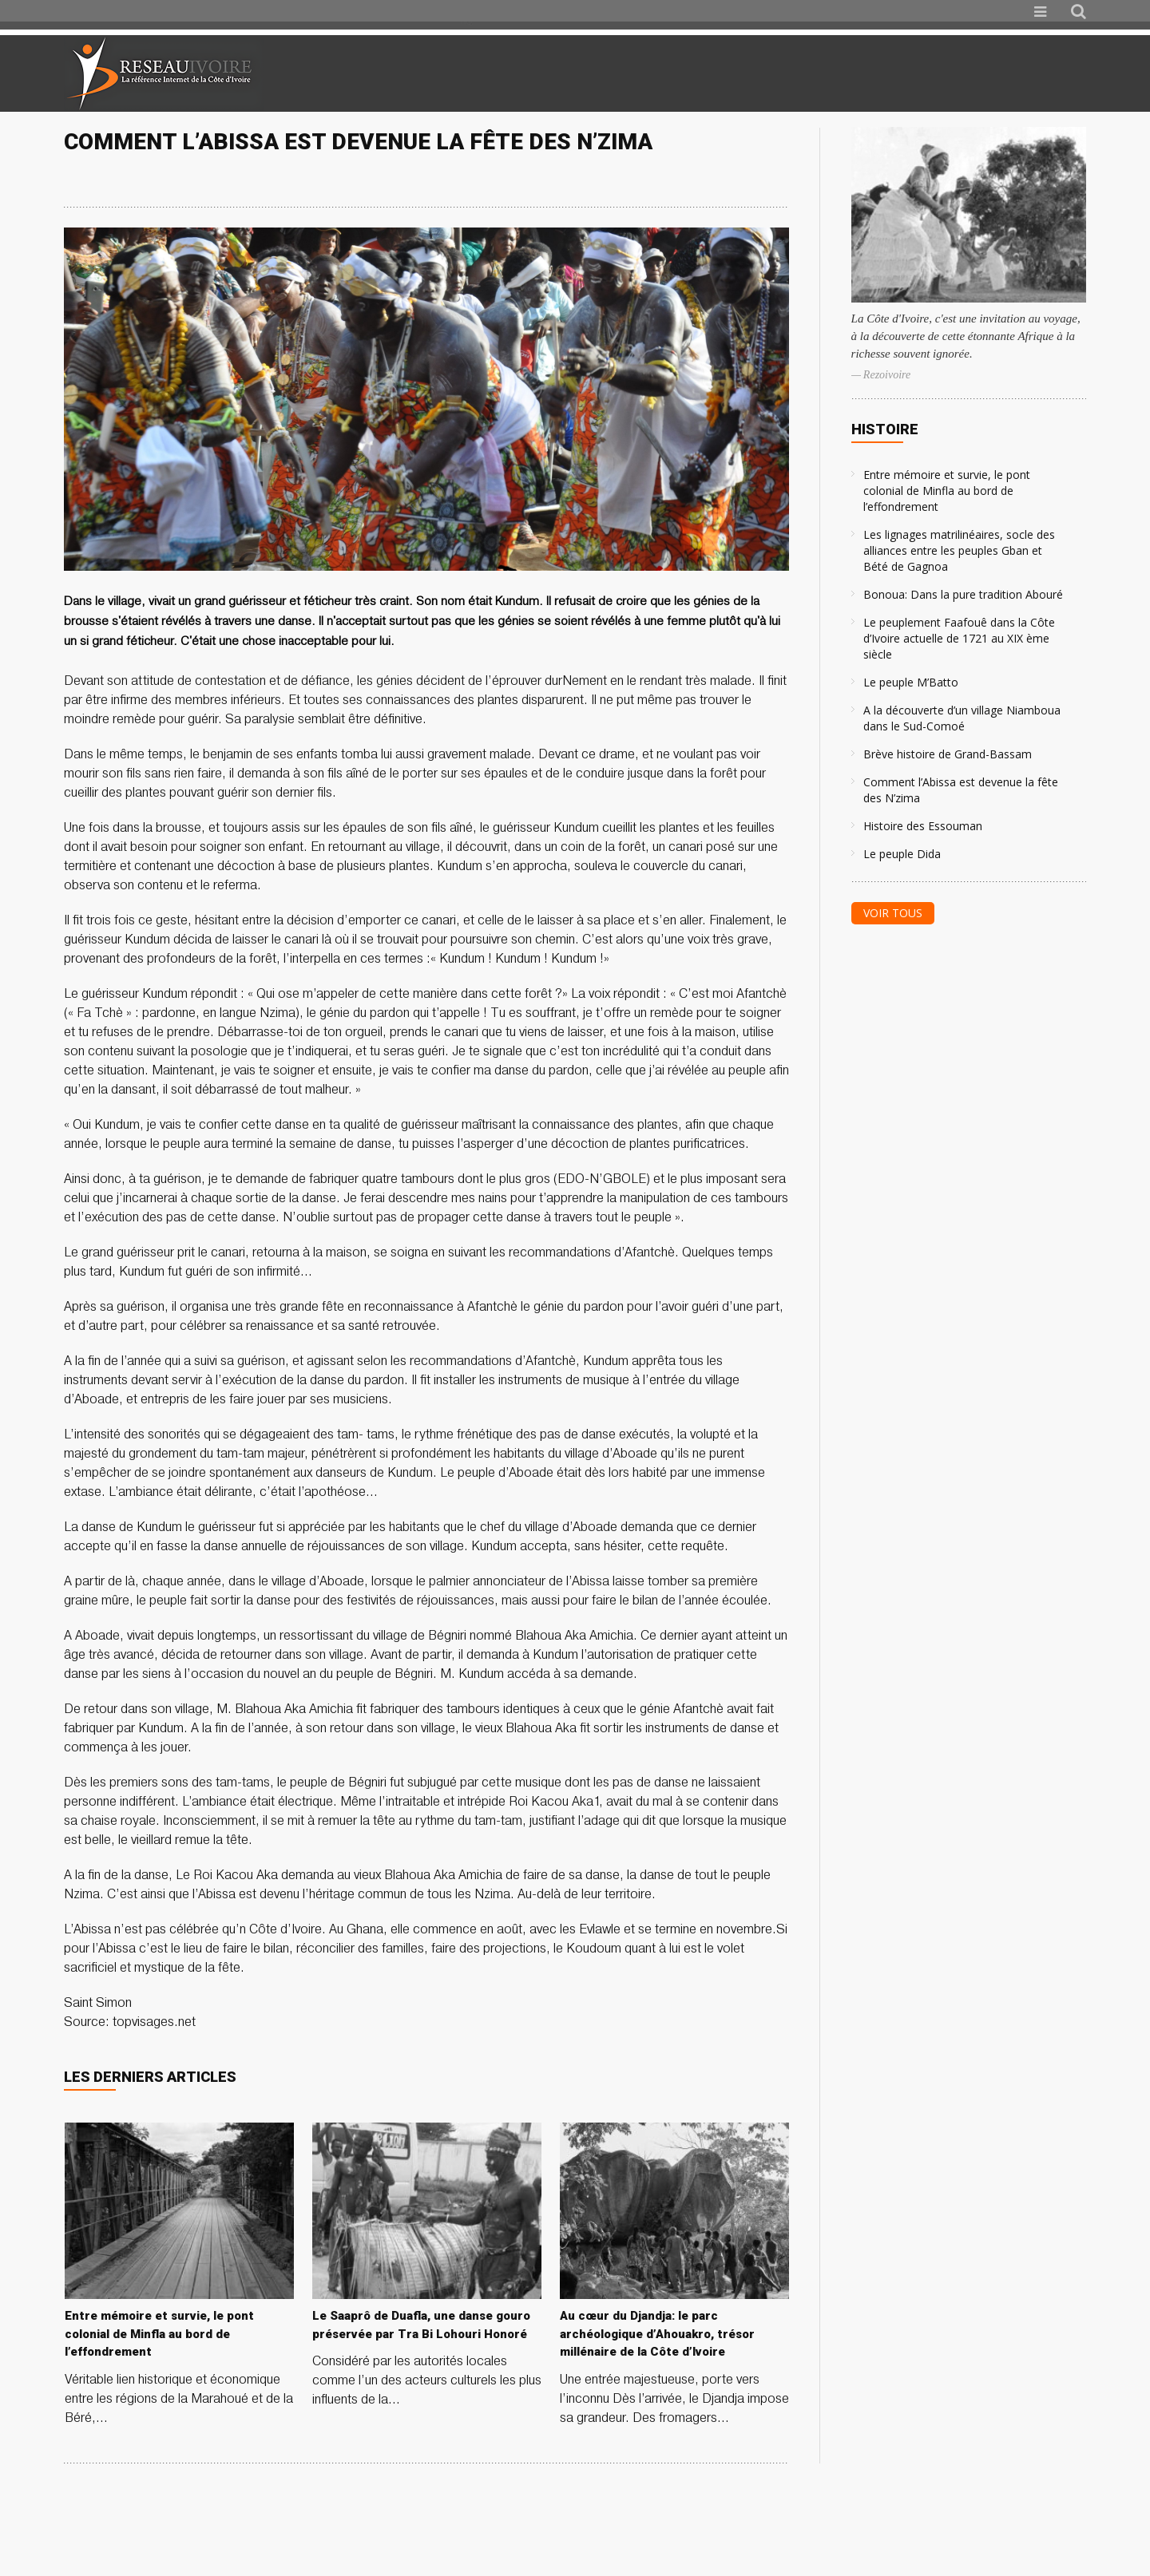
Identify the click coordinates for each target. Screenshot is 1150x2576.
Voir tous (892, 912)
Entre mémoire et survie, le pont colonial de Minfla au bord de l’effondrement (946, 490)
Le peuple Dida (902, 853)
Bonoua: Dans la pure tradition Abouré (963, 594)
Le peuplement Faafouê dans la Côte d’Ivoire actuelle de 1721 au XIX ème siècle (959, 638)
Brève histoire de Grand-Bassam (947, 754)
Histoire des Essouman (922, 825)
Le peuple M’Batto (910, 682)
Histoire (884, 429)
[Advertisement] (898, 73)
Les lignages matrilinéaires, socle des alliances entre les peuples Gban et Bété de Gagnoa (959, 550)
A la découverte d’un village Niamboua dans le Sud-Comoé (962, 718)
